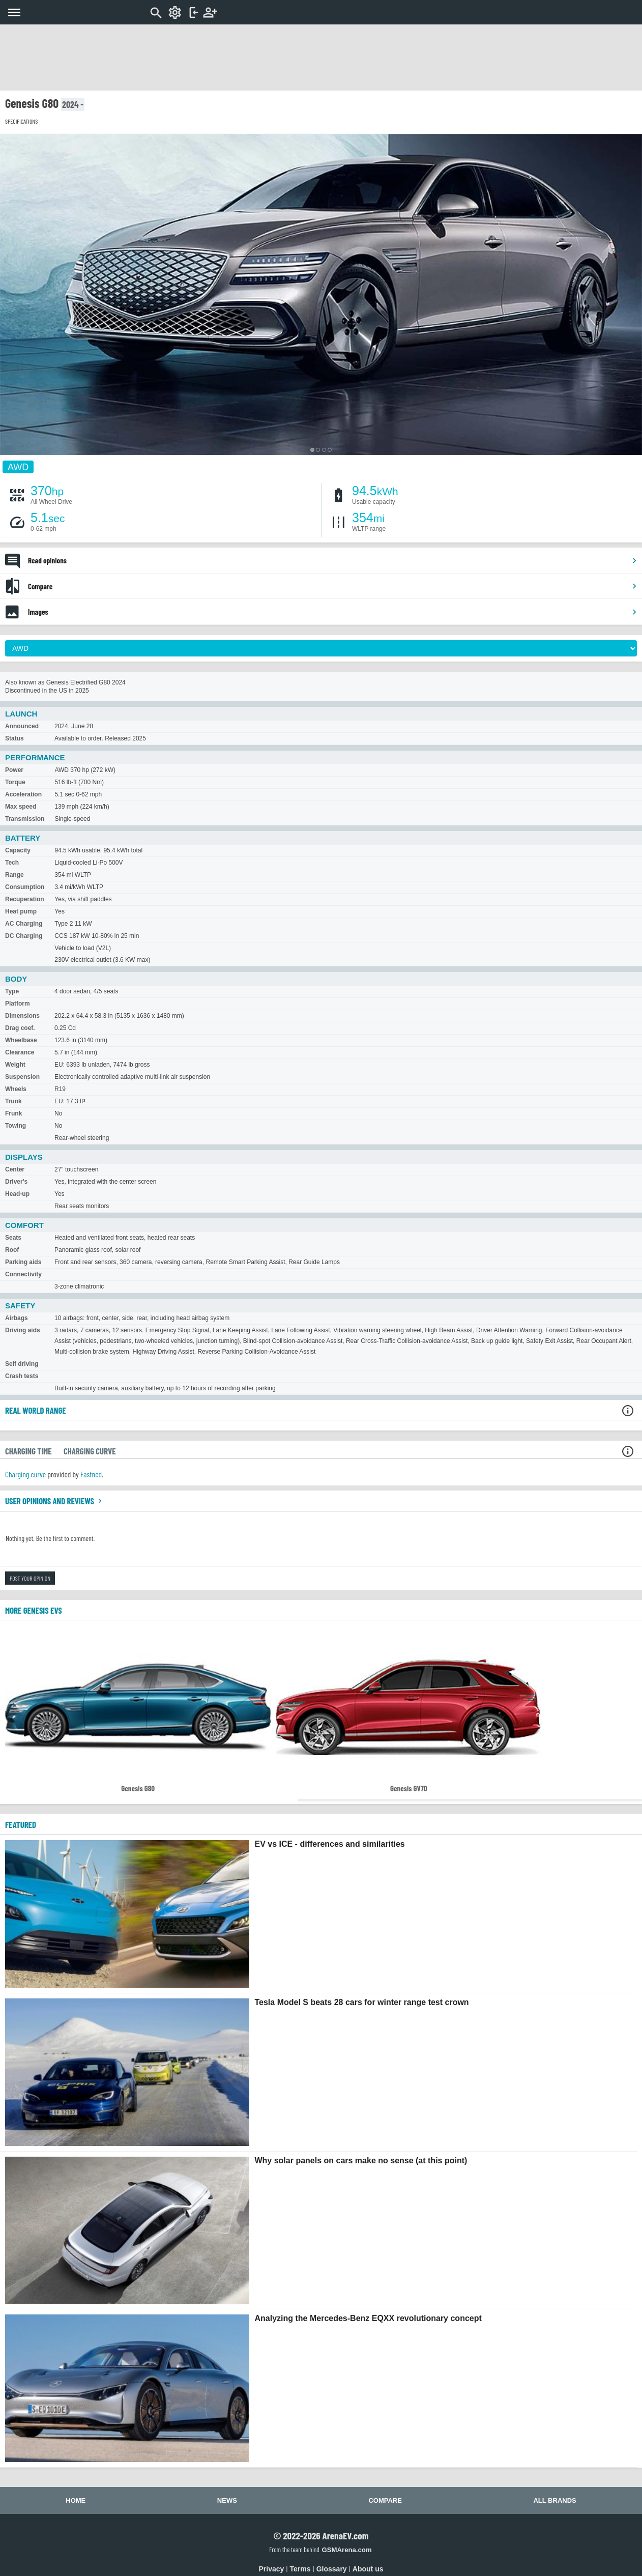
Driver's (16, 1181)
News (227, 2500)
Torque (15, 782)
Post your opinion (30, 1578)
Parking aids (23, 1262)
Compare (332, 586)
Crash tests (21, 1376)
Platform (17, 1003)
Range (14, 874)
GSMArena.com (346, 2550)
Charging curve (25, 1474)
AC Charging (23, 923)
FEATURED (20, 1824)
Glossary (331, 2569)
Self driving (21, 1363)
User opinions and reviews (54, 1501)
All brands (554, 2500)
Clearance (19, 1052)
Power (14, 770)
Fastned (91, 1474)
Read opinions (332, 560)
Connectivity (23, 1274)
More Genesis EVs (33, 1610)
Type (12, 991)
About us (368, 2569)
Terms (300, 2569)
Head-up (17, 1193)
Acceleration (23, 794)
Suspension (22, 1076)
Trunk (13, 1101)
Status (14, 738)
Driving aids (22, 1330)
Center (14, 1169)
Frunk (13, 1113)
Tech (12, 862)
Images (332, 611)
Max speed (20, 806)
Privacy (271, 2569)
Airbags (16, 1318)
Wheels (15, 1089)
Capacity (18, 850)
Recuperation (24, 899)
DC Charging (23, 935)
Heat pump (21, 911)
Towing (15, 1125)
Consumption (24, 887)
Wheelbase (21, 1040)
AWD (18, 467)
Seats (13, 1237)
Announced (22, 726)
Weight (15, 1064)
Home (75, 2500)
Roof (12, 1249)
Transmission (24, 818)
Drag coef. (20, 1028)
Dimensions (22, 1015)
